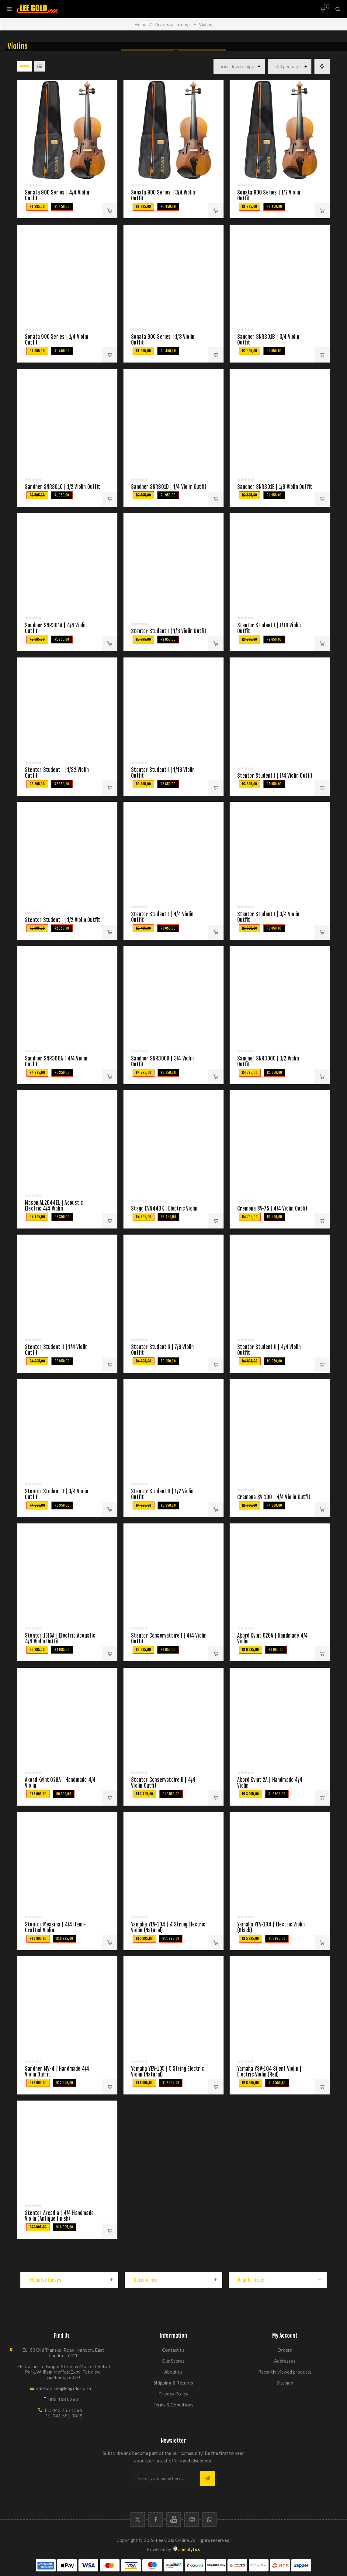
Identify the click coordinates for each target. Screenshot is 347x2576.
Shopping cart (326, 6)
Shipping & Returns (173, 2382)
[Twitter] (137, 2519)
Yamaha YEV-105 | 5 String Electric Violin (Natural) (167, 2072)
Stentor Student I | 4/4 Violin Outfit (162, 917)
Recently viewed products (285, 2371)
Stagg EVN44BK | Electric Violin (164, 1208)
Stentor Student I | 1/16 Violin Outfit (163, 773)
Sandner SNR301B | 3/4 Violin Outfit (268, 340)
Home (140, 24)
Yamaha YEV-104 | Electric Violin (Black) (271, 1927)
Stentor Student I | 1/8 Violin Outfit (168, 631)
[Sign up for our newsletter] (166, 2478)
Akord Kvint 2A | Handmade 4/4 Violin (269, 1783)
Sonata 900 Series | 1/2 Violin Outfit (268, 195)
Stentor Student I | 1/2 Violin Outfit (62, 920)
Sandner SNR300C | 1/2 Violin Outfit (268, 1061)
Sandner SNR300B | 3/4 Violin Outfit (162, 1061)
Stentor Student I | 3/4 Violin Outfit (268, 917)
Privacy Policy (173, 2393)
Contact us (173, 2350)
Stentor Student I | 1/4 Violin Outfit (275, 776)
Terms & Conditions (173, 2404)
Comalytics (186, 2549)
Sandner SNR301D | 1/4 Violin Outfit (168, 487)
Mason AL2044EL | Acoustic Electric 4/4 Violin (54, 1206)
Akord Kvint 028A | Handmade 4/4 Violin (60, 1783)
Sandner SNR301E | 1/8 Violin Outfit (274, 487)
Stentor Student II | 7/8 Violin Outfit (162, 1350)
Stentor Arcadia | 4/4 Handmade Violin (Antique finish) (59, 2216)
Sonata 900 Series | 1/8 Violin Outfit (162, 340)
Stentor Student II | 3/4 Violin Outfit (56, 1494)
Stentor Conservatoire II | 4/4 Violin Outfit (163, 1783)
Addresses (285, 2361)
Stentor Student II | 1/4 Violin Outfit (56, 1350)
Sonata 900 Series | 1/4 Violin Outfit (56, 340)
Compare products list (322, 66)
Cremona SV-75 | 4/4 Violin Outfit (272, 1208)
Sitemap (284, 2382)
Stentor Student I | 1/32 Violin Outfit (57, 773)
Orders (284, 2350)
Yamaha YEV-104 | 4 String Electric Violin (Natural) (168, 1927)
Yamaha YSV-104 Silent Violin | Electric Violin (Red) (269, 2072)
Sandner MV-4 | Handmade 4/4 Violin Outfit (57, 2072)
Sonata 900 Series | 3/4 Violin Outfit (163, 195)
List (39, 66)
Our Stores (173, 2361)
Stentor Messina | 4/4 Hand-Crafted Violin (55, 1927)
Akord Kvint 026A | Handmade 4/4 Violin (272, 1638)
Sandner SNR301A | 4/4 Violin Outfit (56, 628)
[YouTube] (173, 2519)
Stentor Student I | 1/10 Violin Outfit (269, 628)
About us (173, 2371)
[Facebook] (155, 2519)
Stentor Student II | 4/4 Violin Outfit (269, 1350)
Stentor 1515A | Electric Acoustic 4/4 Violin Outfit (60, 1638)
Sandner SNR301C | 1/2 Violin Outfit (62, 487)
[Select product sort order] (239, 66)
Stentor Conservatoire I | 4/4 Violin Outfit (168, 1638)
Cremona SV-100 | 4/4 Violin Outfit (274, 1497)
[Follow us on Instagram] (191, 2519)
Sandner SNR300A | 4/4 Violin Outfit (56, 1061)
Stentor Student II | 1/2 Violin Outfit (162, 1494)
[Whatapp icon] (209, 2519)
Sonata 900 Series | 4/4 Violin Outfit (57, 195)
